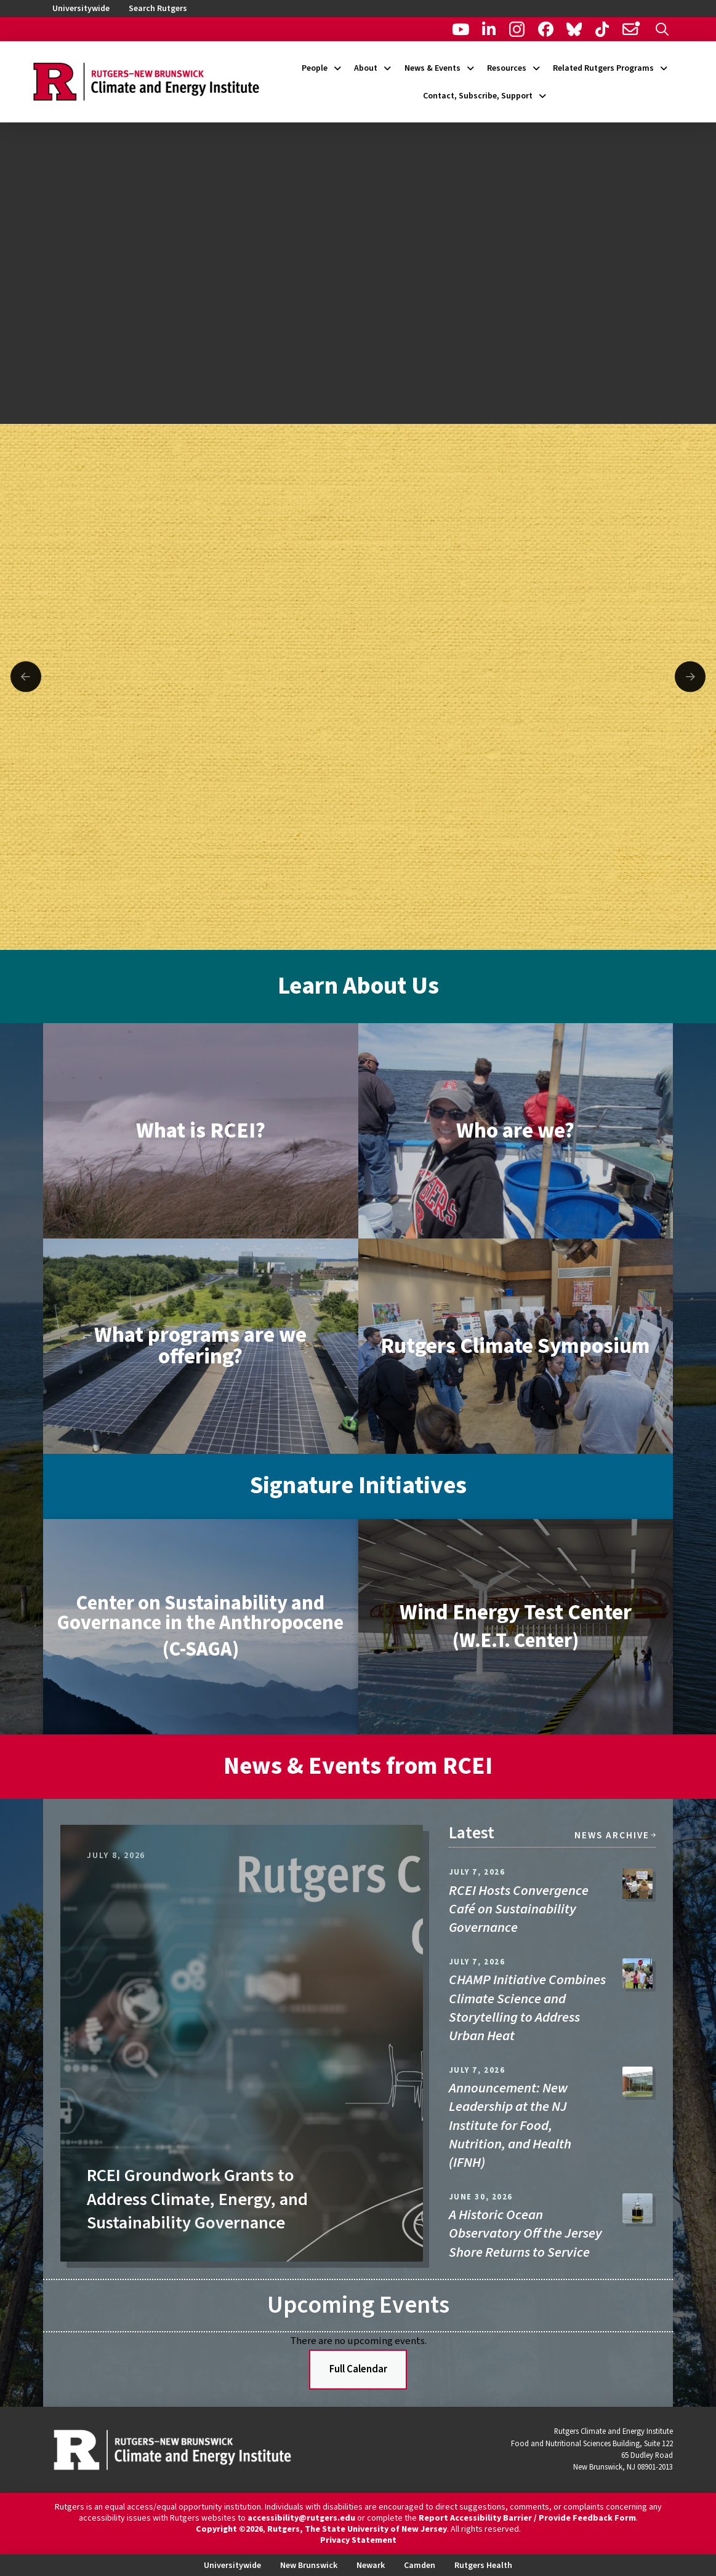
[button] (662, 29)
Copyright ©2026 (229, 2529)
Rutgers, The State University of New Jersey (357, 2529)
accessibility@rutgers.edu (301, 2518)
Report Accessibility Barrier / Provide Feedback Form (527, 2518)
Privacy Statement (358, 2540)
